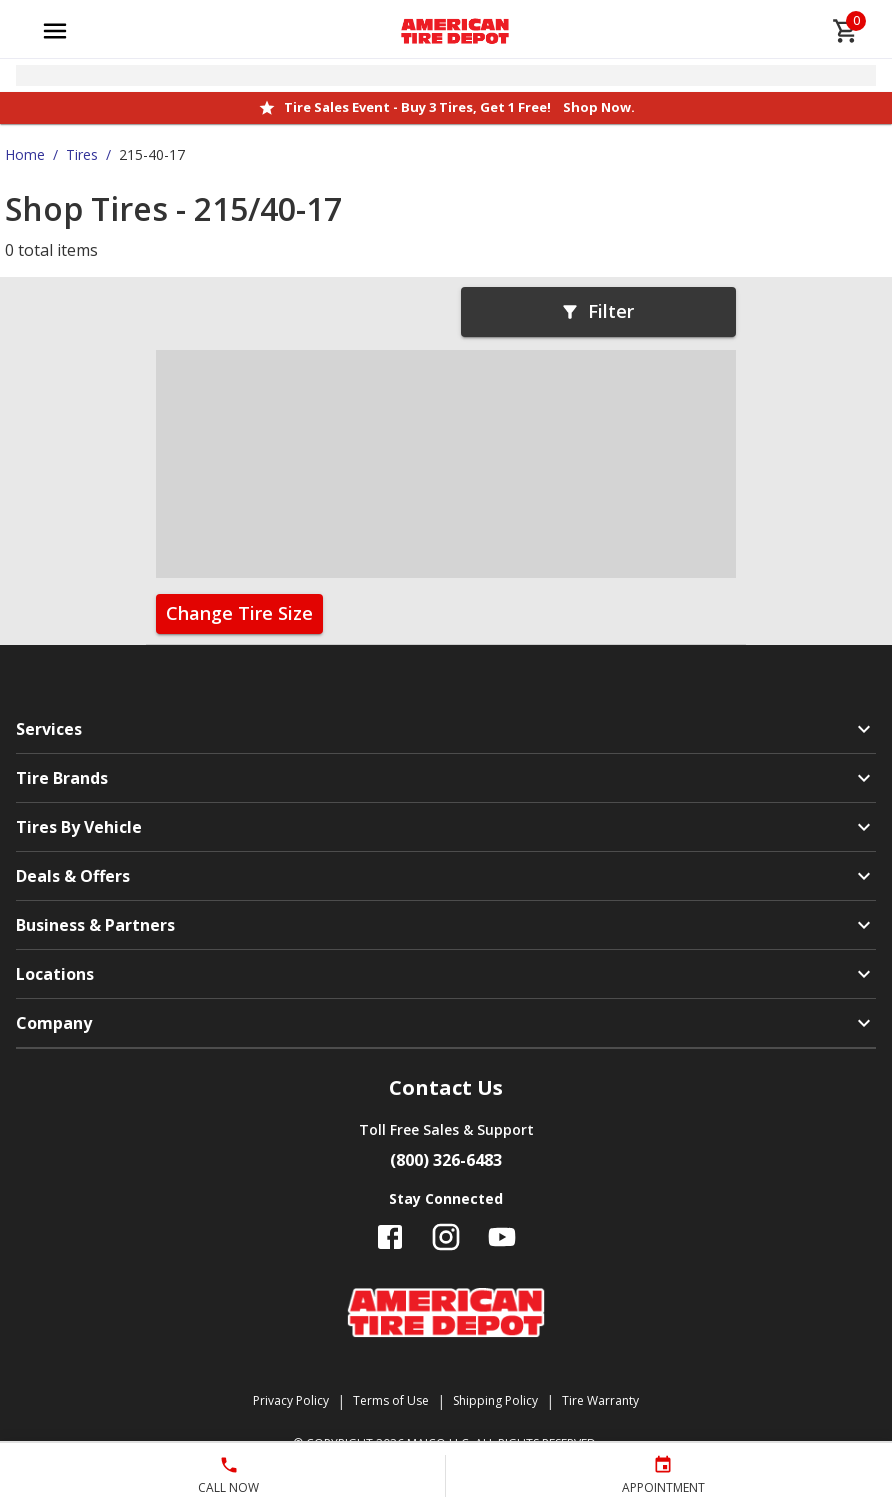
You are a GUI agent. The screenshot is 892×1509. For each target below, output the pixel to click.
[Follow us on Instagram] (446, 1237)
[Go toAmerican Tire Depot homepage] (455, 31)
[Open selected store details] (446, 75)
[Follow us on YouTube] (502, 1237)
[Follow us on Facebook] (390, 1237)
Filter (597, 311)
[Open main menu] (55, 31)
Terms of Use (391, 1400)
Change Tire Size (239, 613)
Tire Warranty (600, 1400)
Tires (82, 154)
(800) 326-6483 (446, 1160)
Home (25, 154)
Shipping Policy (495, 1400)
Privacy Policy (291, 1400)
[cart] (846, 31)
